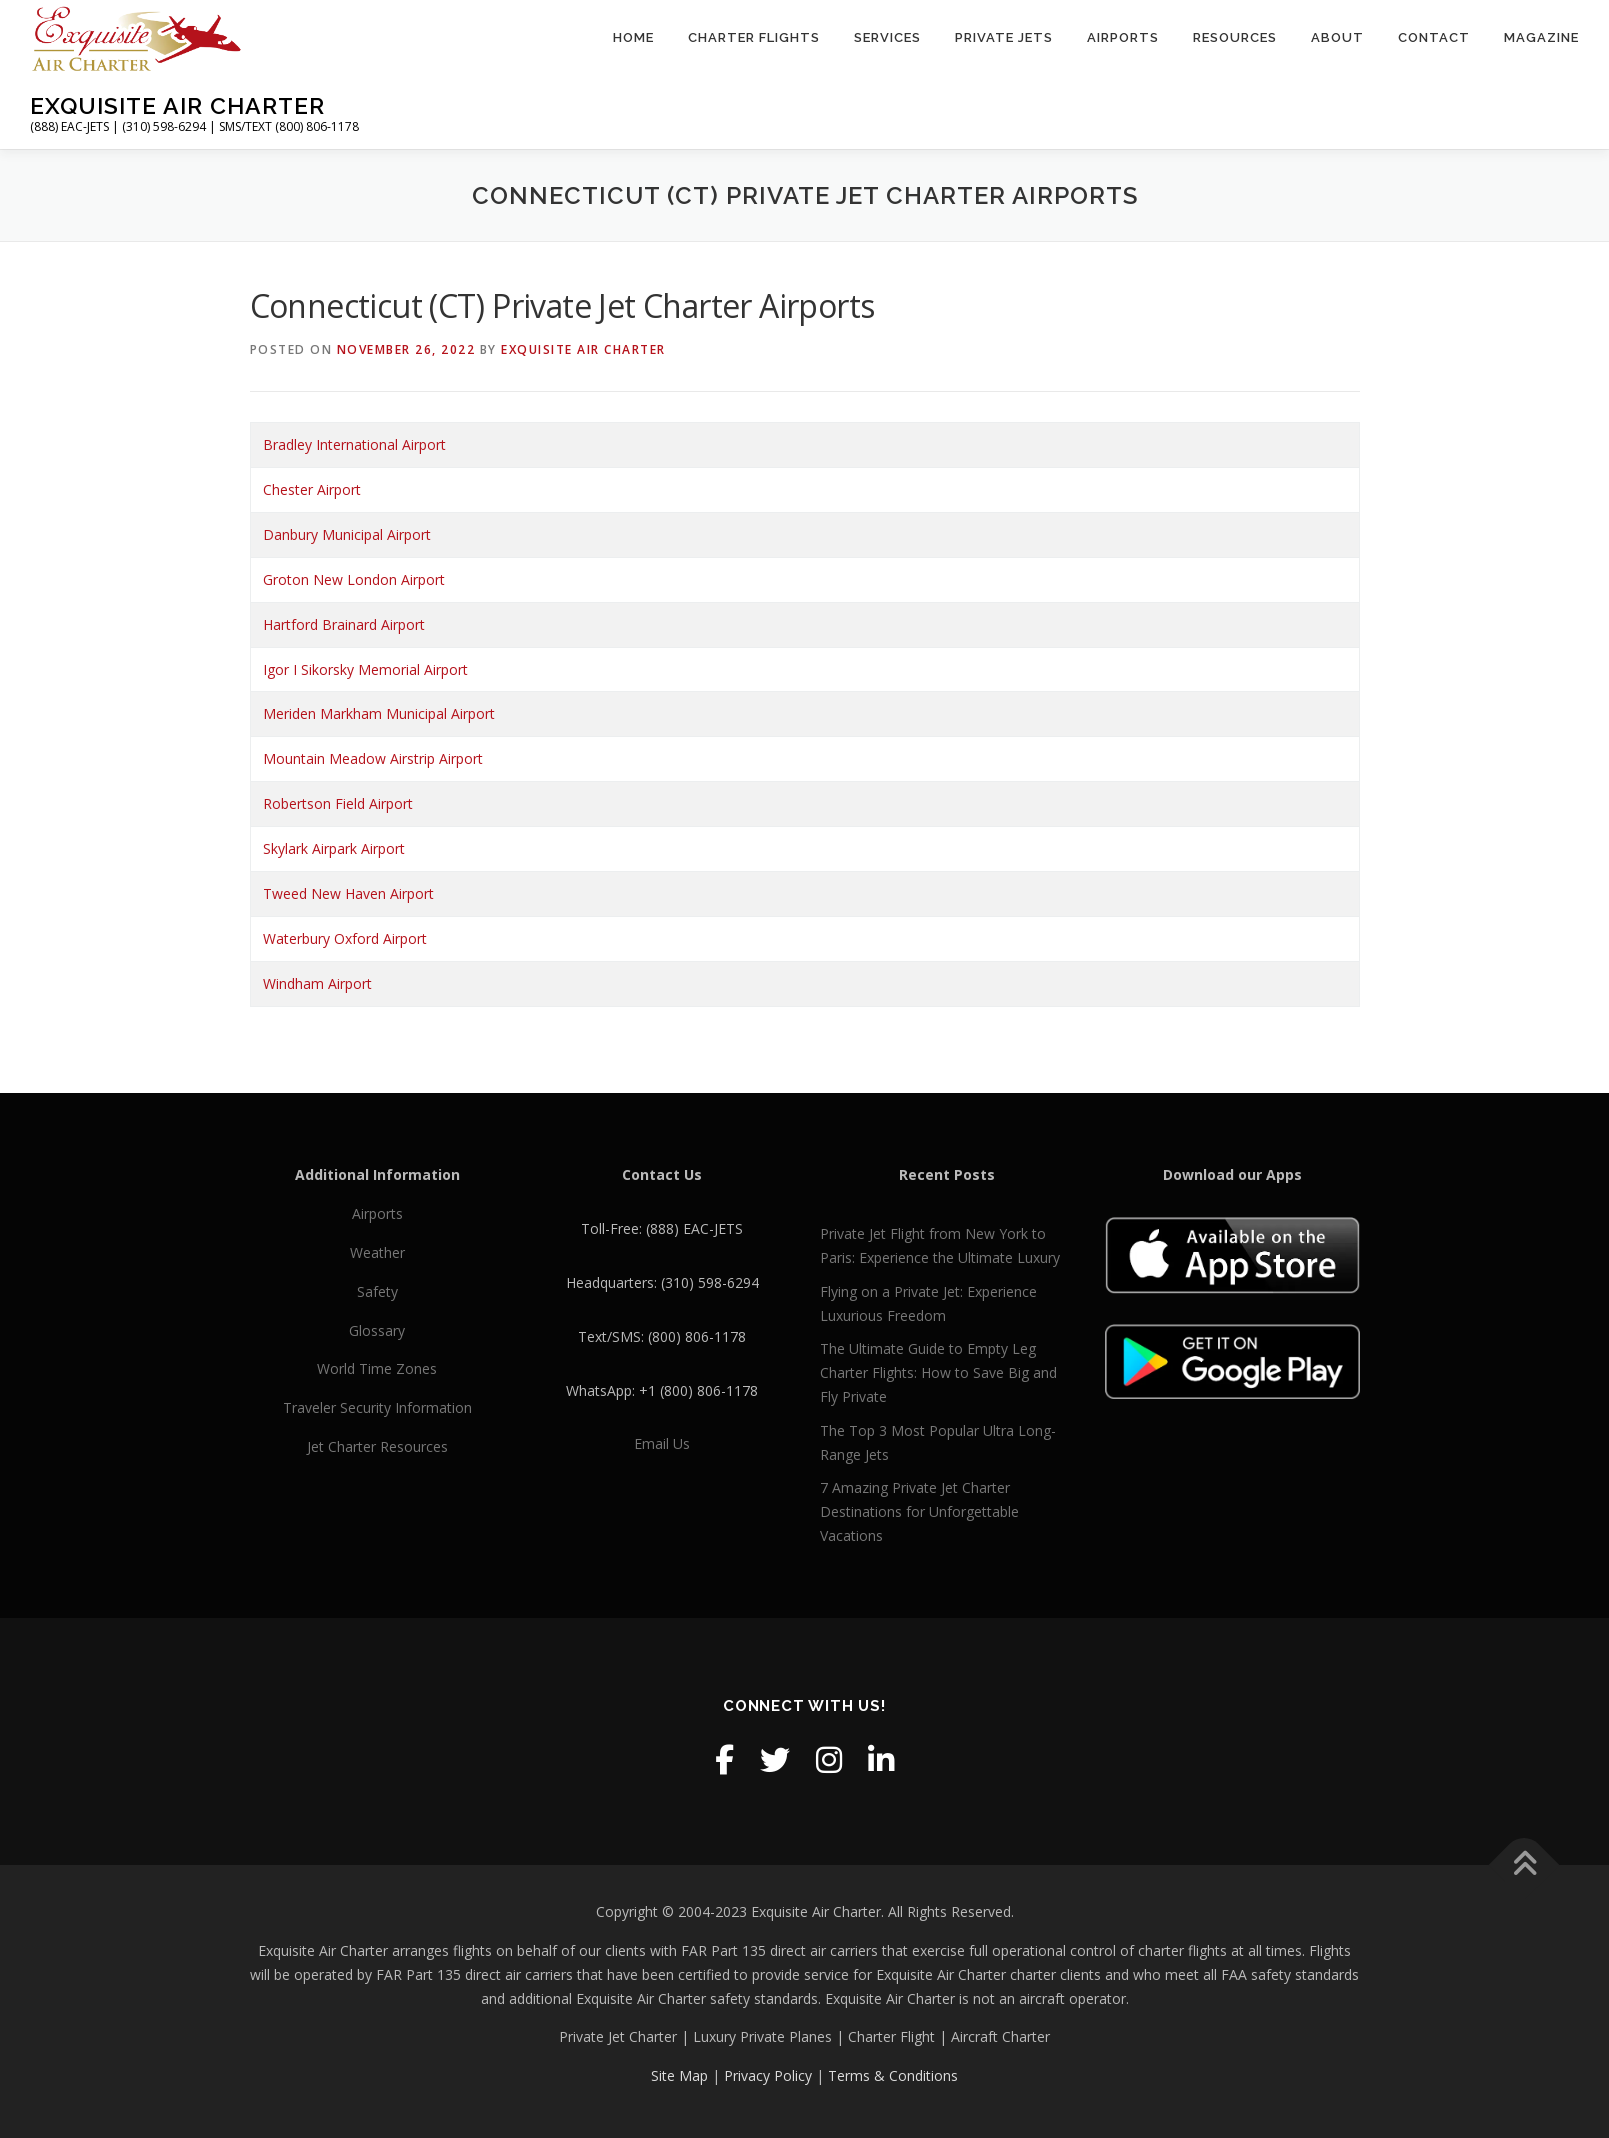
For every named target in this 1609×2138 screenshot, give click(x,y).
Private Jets (1004, 37)
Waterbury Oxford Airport (345, 938)
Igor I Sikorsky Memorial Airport (365, 669)
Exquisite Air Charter (177, 105)
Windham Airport (317, 983)
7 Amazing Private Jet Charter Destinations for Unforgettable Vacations (919, 1511)
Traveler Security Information (377, 1407)
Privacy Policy (768, 2075)
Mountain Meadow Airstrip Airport (373, 758)
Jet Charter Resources (377, 1446)
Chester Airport (312, 489)
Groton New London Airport (354, 579)
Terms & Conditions (893, 2075)
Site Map (679, 2075)
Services (887, 37)
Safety (377, 1291)
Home (633, 37)
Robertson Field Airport (338, 803)
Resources (1235, 37)
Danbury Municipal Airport (347, 534)
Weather (377, 1252)
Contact (1434, 37)
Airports (1123, 37)
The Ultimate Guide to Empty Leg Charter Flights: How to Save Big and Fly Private (938, 1372)
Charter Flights (754, 37)
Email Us (662, 1443)
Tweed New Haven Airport (348, 893)
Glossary (377, 1330)
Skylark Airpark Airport (334, 848)
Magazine (1541, 37)
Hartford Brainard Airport (344, 624)
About (1337, 37)
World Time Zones (377, 1368)
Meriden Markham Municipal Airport (379, 713)
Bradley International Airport (354, 444)
